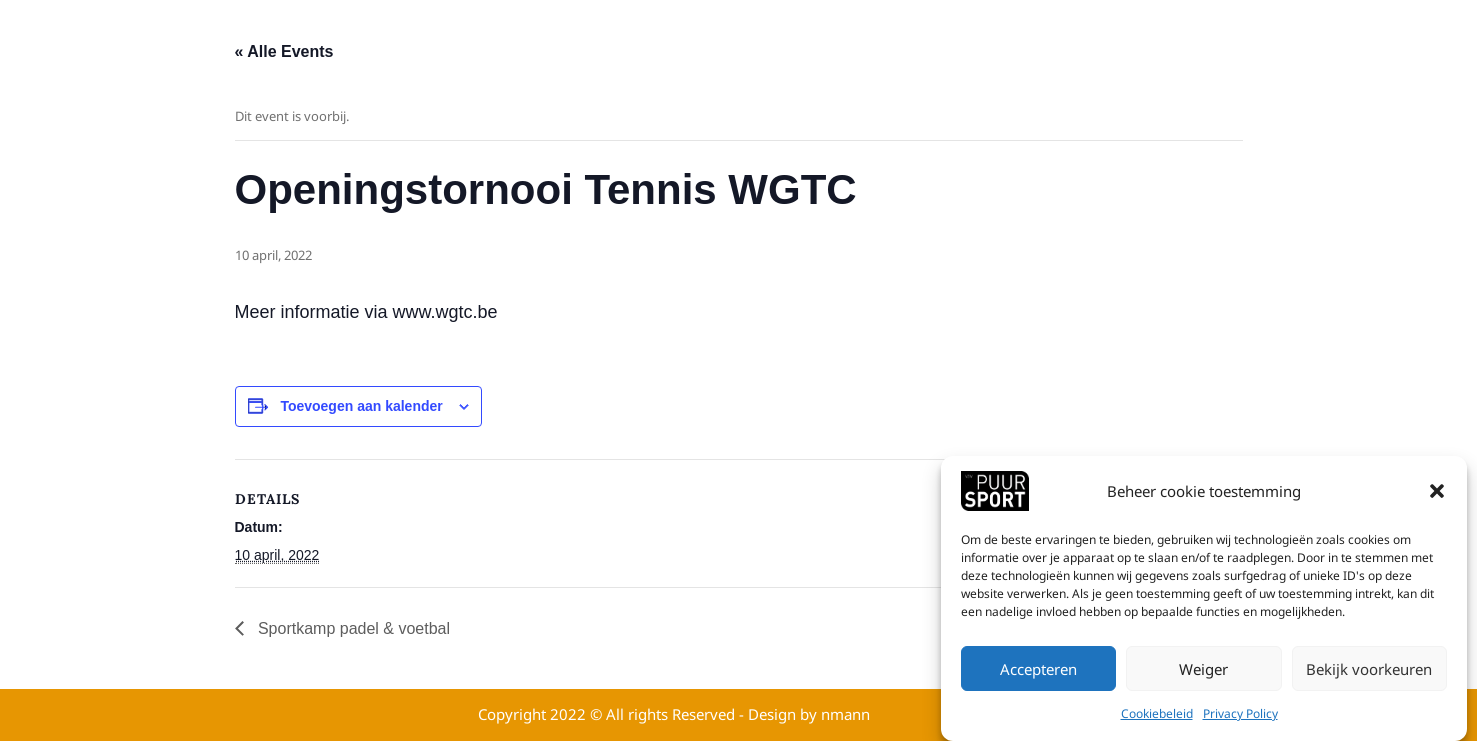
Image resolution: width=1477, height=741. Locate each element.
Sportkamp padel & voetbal (352, 628)
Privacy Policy (1240, 715)
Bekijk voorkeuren (1369, 671)
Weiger (1203, 671)
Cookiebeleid (1157, 715)
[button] (1437, 493)
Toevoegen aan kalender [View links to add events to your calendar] (361, 406)
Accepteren (1038, 671)
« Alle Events (284, 51)
